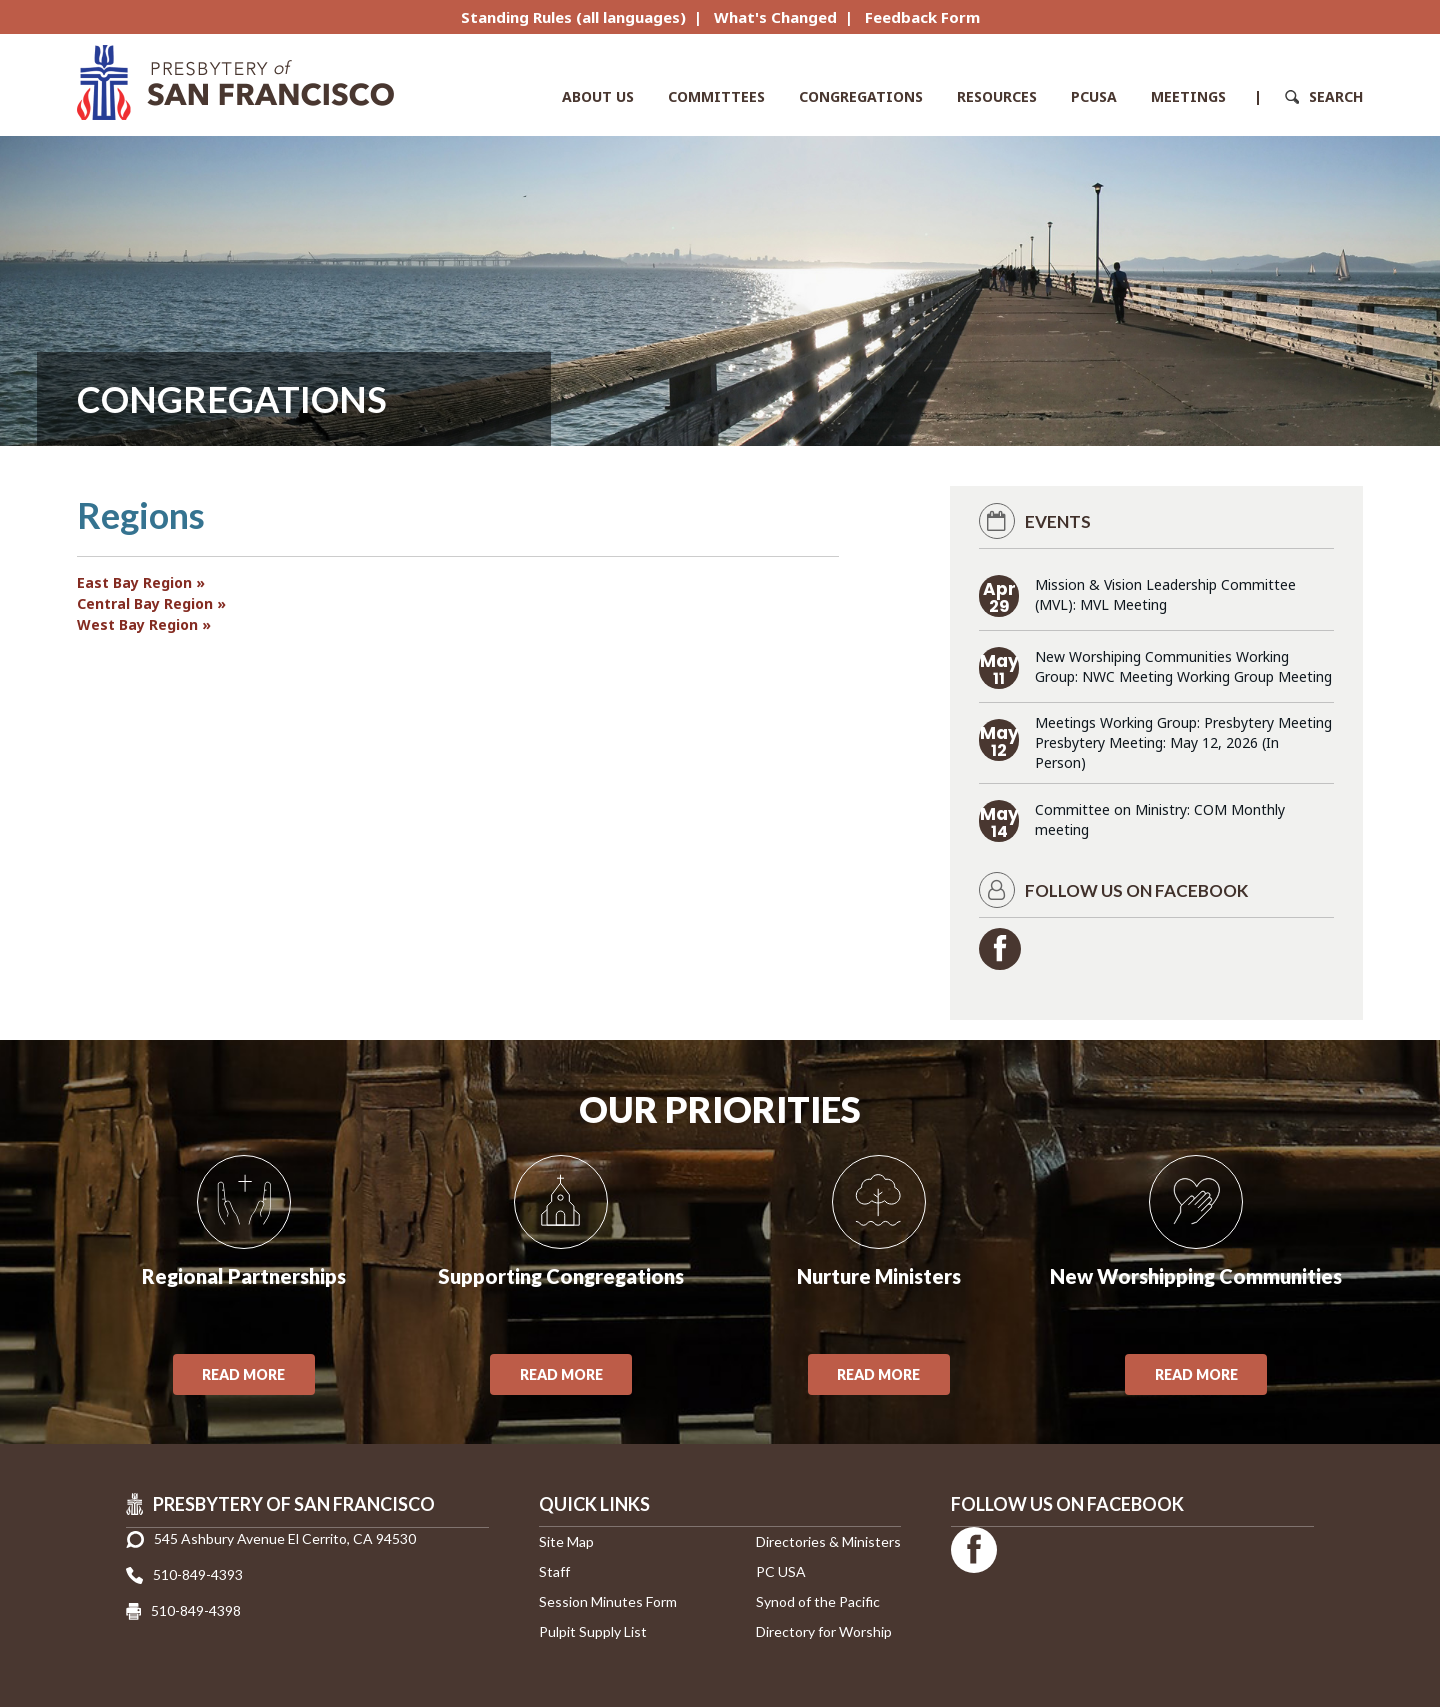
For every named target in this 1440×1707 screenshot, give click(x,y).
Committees (716, 96)
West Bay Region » (144, 624)
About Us (598, 96)
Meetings (1188, 96)
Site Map (566, 1541)
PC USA (781, 1571)
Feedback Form (922, 17)
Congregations (861, 96)
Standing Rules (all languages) (573, 17)
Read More (243, 1374)
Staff (554, 1571)
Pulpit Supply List (593, 1631)
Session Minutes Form (608, 1601)
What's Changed (775, 17)
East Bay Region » (141, 582)
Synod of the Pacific (818, 1601)
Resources (997, 96)
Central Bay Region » (151, 603)
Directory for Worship (824, 1631)
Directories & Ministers (828, 1541)
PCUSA (1094, 96)
